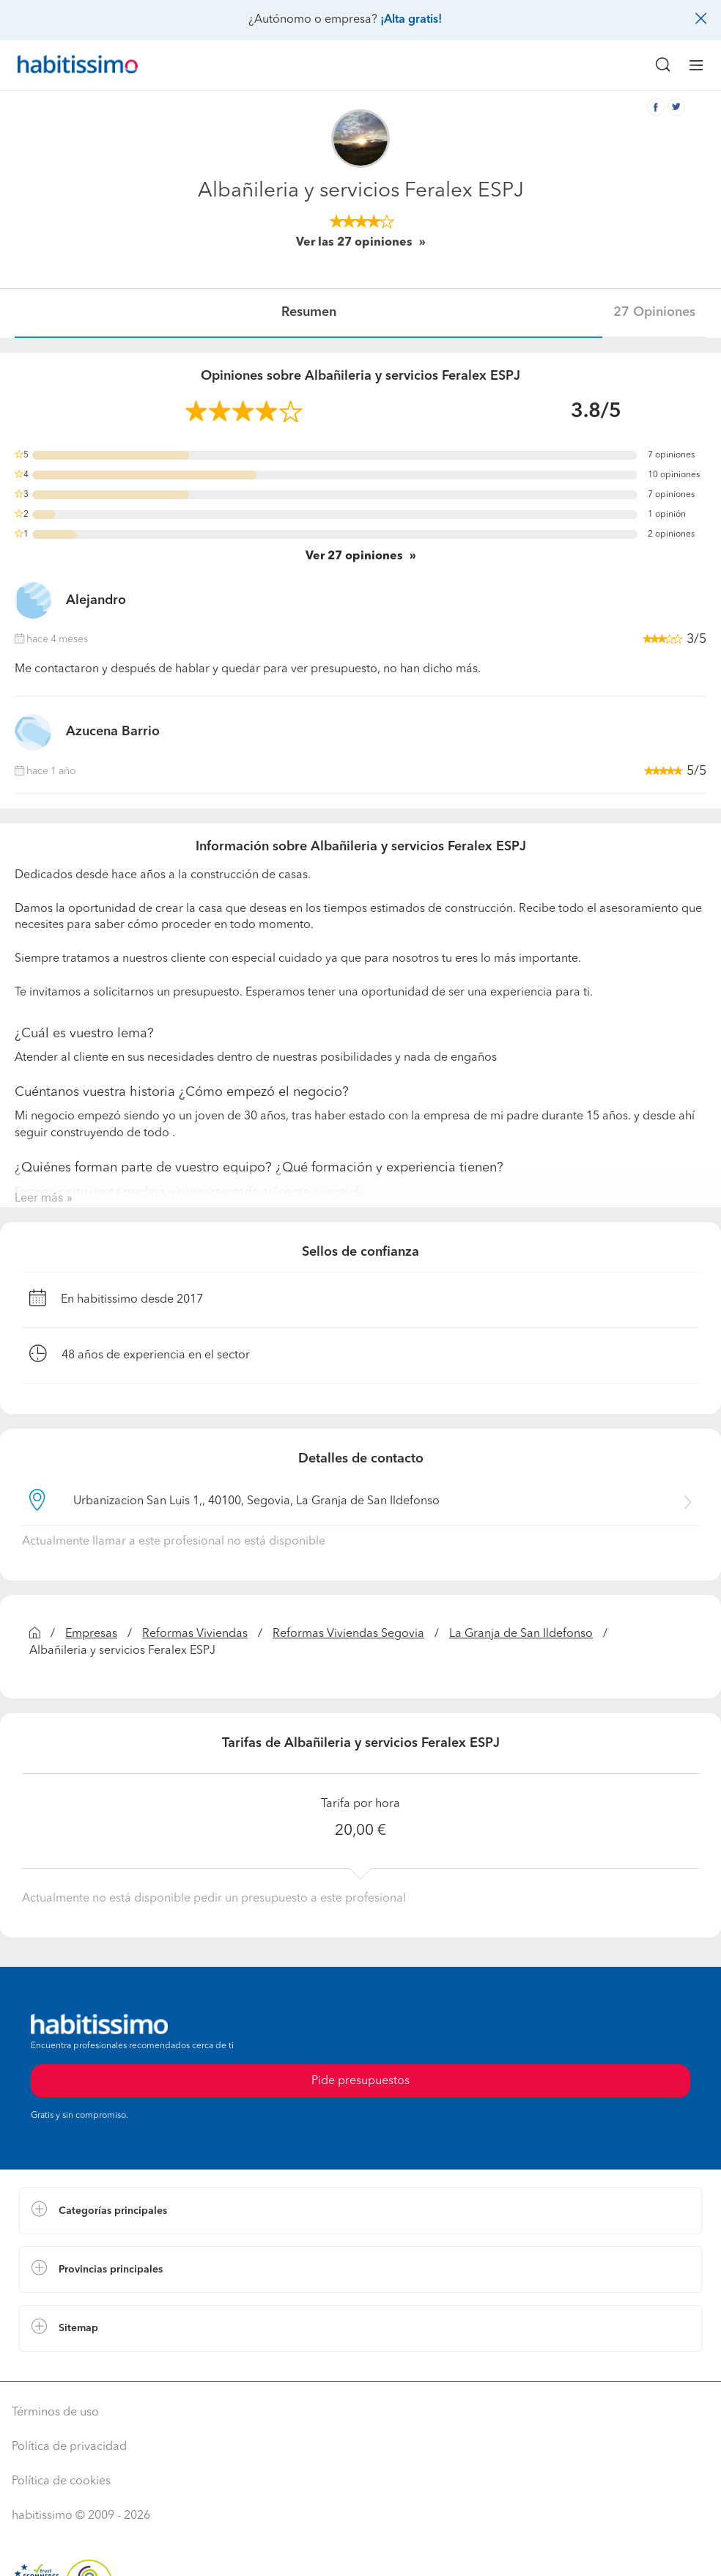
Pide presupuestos (360, 2081)
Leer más (39, 1198)
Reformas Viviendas (195, 1634)
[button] (360, 2210)
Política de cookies (61, 2481)
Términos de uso (55, 2412)
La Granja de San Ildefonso (521, 1634)
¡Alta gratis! (411, 20)
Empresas (91, 1634)
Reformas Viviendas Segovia (348, 1634)
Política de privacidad (69, 2447)
